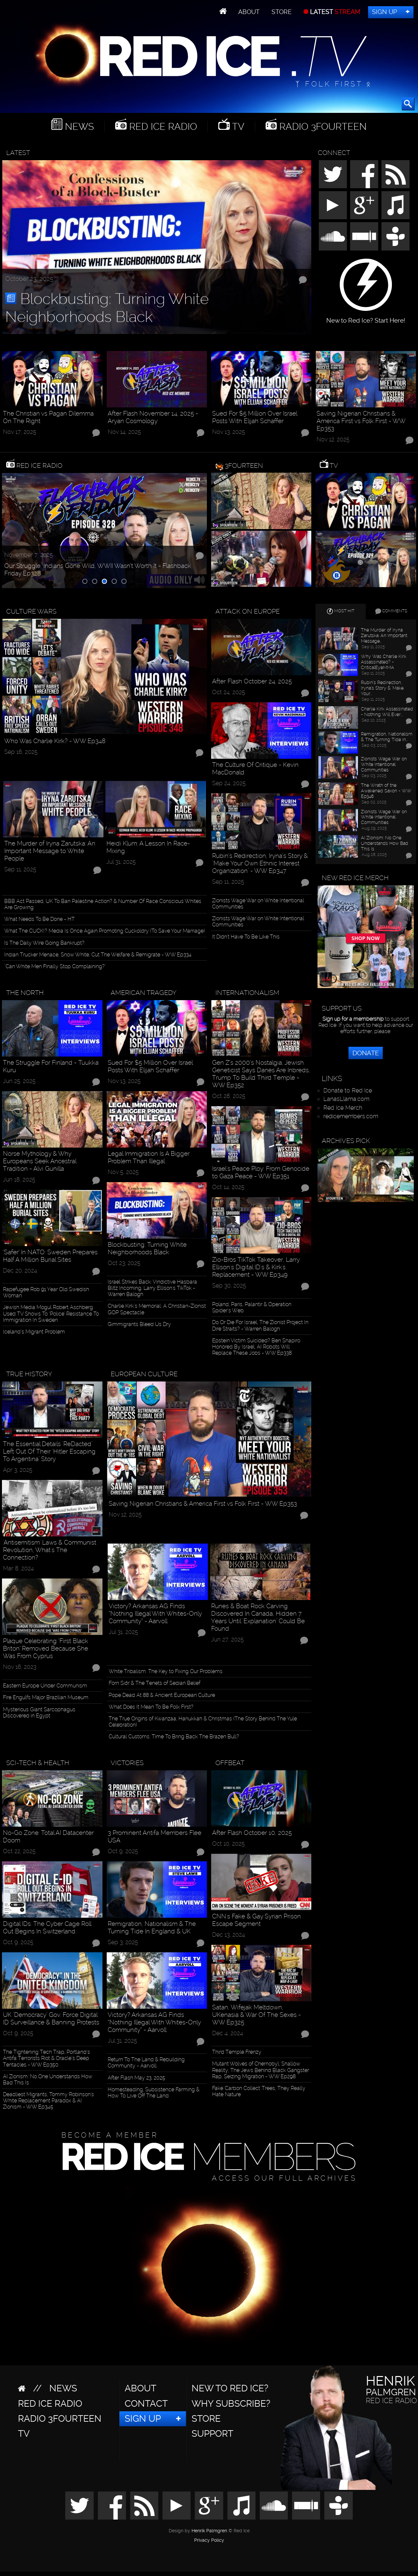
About (249, 12)
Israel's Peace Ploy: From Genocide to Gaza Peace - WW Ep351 (260, 1172)
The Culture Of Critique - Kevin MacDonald (255, 768)
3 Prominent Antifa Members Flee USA (154, 1836)
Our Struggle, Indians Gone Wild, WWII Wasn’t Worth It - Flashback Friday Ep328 (97, 569)
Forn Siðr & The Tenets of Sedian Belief (154, 1683)
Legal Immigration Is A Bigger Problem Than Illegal (149, 1157)
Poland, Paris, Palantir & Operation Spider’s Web (251, 1307)
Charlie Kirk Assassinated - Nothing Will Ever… (387, 711)
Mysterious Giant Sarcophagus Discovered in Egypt (39, 1712)
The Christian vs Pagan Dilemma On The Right (48, 417)
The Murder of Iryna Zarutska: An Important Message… (384, 635)
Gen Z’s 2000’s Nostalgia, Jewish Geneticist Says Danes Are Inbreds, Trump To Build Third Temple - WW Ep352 (261, 1074)
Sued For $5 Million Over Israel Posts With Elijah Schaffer (254, 417)
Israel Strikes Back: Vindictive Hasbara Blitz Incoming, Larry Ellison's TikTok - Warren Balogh (152, 1288)
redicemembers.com (350, 1116)
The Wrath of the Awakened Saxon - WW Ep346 (386, 791)
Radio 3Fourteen (322, 126)
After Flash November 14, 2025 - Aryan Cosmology (153, 417)
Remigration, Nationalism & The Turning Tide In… (386, 736)
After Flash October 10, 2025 (252, 1833)
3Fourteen (244, 465)
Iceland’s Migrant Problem (34, 1332)
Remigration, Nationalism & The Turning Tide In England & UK (152, 1927)
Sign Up (384, 12)
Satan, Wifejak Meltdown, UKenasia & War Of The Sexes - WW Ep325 (256, 2015)
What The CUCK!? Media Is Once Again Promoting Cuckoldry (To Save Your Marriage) (104, 931)
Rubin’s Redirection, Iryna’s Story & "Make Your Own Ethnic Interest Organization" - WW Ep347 (260, 863)
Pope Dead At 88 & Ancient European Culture (162, 1695)
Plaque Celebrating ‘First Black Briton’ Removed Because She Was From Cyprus (45, 1648)
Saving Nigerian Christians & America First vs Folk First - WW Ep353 (361, 421)
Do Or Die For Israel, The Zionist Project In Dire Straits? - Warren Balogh (260, 1325)
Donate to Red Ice (347, 1090)
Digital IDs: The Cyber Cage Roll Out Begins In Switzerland (47, 1927)
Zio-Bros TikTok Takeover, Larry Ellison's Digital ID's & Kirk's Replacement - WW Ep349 (256, 1267)
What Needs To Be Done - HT (39, 919)
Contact (146, 2403)
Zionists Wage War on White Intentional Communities (258, 903)
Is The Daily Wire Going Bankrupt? (44, 943)
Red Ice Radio (162, 126)
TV (237, 126)
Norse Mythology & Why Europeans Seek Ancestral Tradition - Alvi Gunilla (39, 1161)
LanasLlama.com (346, 1098)
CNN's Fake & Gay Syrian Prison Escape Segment (256, 1920)
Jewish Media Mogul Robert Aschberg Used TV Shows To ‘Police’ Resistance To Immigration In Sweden (51, 1313)
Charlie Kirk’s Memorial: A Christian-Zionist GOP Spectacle (157, 1309)
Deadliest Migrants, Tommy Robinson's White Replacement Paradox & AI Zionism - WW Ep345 (48, 2100)
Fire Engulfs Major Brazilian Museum (45, 1697)
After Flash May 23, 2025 (136, 2078)
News (78, 126)
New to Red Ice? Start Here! (365, 317)
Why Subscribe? (231, 2403)
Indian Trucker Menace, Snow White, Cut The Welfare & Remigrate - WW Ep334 (98, 955)
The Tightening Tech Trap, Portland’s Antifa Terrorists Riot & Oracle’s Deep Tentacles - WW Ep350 (46, 2058)
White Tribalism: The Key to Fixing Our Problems (166, 1671)
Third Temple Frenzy (236, 2052)
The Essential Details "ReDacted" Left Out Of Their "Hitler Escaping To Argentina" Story (49, 1451)
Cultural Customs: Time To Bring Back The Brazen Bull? (174, 1736)
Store (281, 12)
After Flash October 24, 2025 (252, 681)
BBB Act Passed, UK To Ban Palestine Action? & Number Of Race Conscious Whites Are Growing (102, 904)
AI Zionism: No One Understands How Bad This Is (47, 2079)
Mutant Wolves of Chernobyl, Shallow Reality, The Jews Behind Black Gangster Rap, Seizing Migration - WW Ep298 (260, 2070)
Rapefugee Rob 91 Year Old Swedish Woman (46, 1292)
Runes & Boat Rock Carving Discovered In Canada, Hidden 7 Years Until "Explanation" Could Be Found (258, 1617)
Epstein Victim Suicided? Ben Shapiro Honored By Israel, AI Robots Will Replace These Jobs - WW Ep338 (256, 1346)
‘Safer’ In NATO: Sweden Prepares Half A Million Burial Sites (50, 1255)
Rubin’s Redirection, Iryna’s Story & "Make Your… (382, 688)
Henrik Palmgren (209, 2531)
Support (212, 2433)
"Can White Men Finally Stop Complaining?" (55, 966)
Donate (365, 1053)
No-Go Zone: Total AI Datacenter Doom (48, 1836)
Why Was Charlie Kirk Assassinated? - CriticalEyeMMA (383, 662)
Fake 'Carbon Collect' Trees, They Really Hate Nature (258, 2091)
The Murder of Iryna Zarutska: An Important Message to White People (49, 851)
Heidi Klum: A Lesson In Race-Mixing (148, 847)
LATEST (334, 12)
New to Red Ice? (230, 2388)
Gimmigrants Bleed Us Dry (139, 1324)
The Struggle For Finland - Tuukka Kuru (51, 1066)
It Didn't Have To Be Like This (246, 937)
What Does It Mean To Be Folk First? (151, 1707)
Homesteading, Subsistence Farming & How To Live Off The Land (153, 2092)
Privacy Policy (209, 2540)
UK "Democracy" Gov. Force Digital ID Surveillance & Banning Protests (51, 2018)
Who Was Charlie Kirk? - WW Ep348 (54, 741)
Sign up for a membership (353, 1019)
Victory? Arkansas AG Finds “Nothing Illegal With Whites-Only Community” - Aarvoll (155, 1613)
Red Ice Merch (342, 1107)
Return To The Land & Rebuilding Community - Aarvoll (146, 2062)
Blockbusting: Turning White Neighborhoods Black (107, 308)
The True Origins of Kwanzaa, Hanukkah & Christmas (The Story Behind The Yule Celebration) (203, 1721)
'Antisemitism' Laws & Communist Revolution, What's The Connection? (49, 1550)
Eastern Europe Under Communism (45, 1686)
